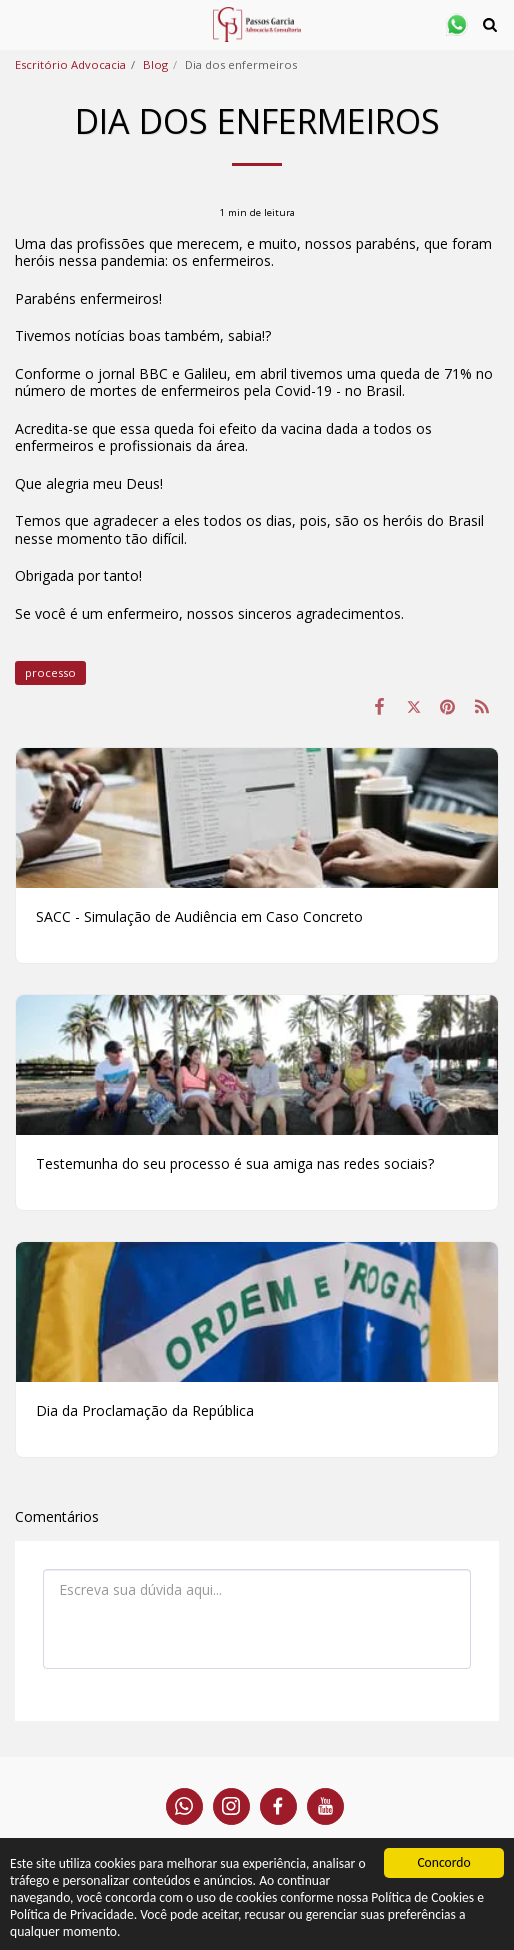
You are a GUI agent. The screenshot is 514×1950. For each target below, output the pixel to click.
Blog (155, 64)
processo (50, 672)
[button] (22, 23)
